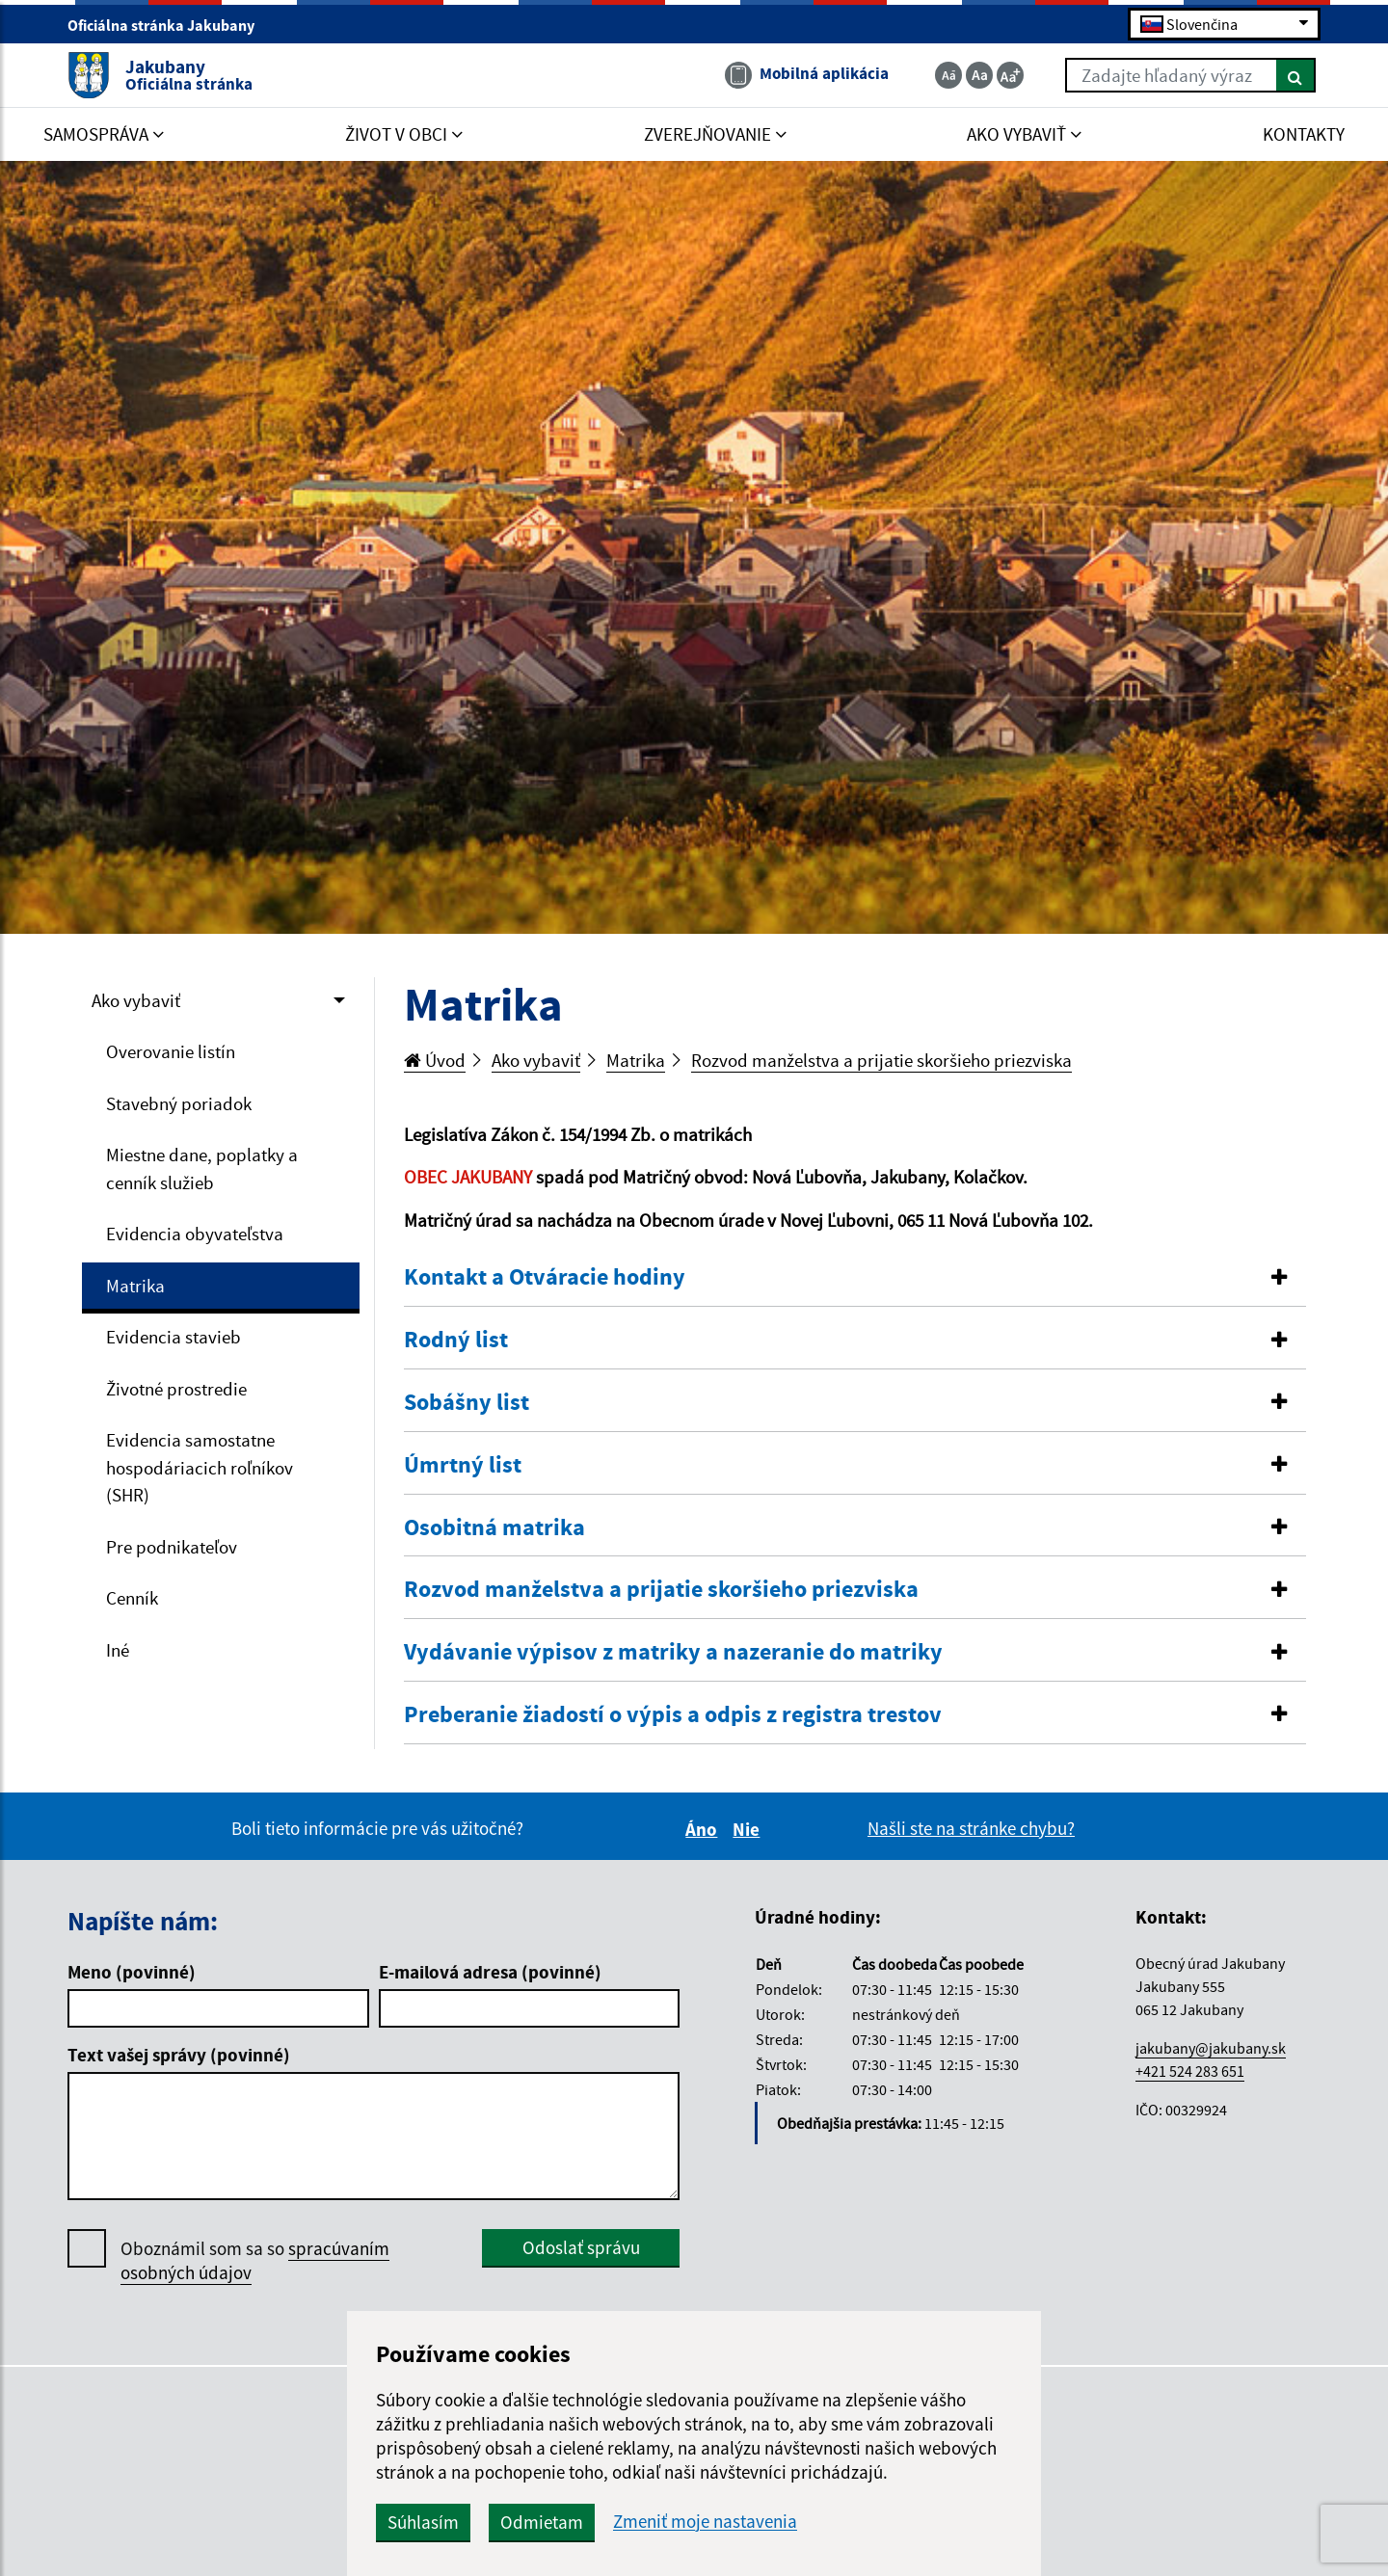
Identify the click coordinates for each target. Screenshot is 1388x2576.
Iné (117, 1649)
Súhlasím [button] (423, 2522)
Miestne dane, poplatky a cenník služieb (202, 1168)
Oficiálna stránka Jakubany (169, 25)
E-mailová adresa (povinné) (490, 1971)
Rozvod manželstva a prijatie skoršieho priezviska (881, 1060)
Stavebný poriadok (179, 1103)
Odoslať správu (581, 2247)
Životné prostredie (176, 1388)
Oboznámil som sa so (254, 2261)
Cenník (132, 1597)
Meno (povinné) (131, 1971)
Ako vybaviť (136, 1000)
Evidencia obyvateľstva (194, 1233)
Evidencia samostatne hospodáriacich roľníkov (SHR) (199, 1467)
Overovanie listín (170, 1051)
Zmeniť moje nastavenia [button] (705, 2521)
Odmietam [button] (541, 2522)
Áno (704, 1829)
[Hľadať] (1296, 75)
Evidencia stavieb (173, 1336)
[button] (855, 1277)
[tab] (855, 1278)
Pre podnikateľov (171, 1546)
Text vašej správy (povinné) (178, 2054)
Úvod (435, 1060)
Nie (749, 1829)
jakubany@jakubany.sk (1210, 2048)
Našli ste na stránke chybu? (971, 1828)
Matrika (135, 1285)
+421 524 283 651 (1189, 2071)
